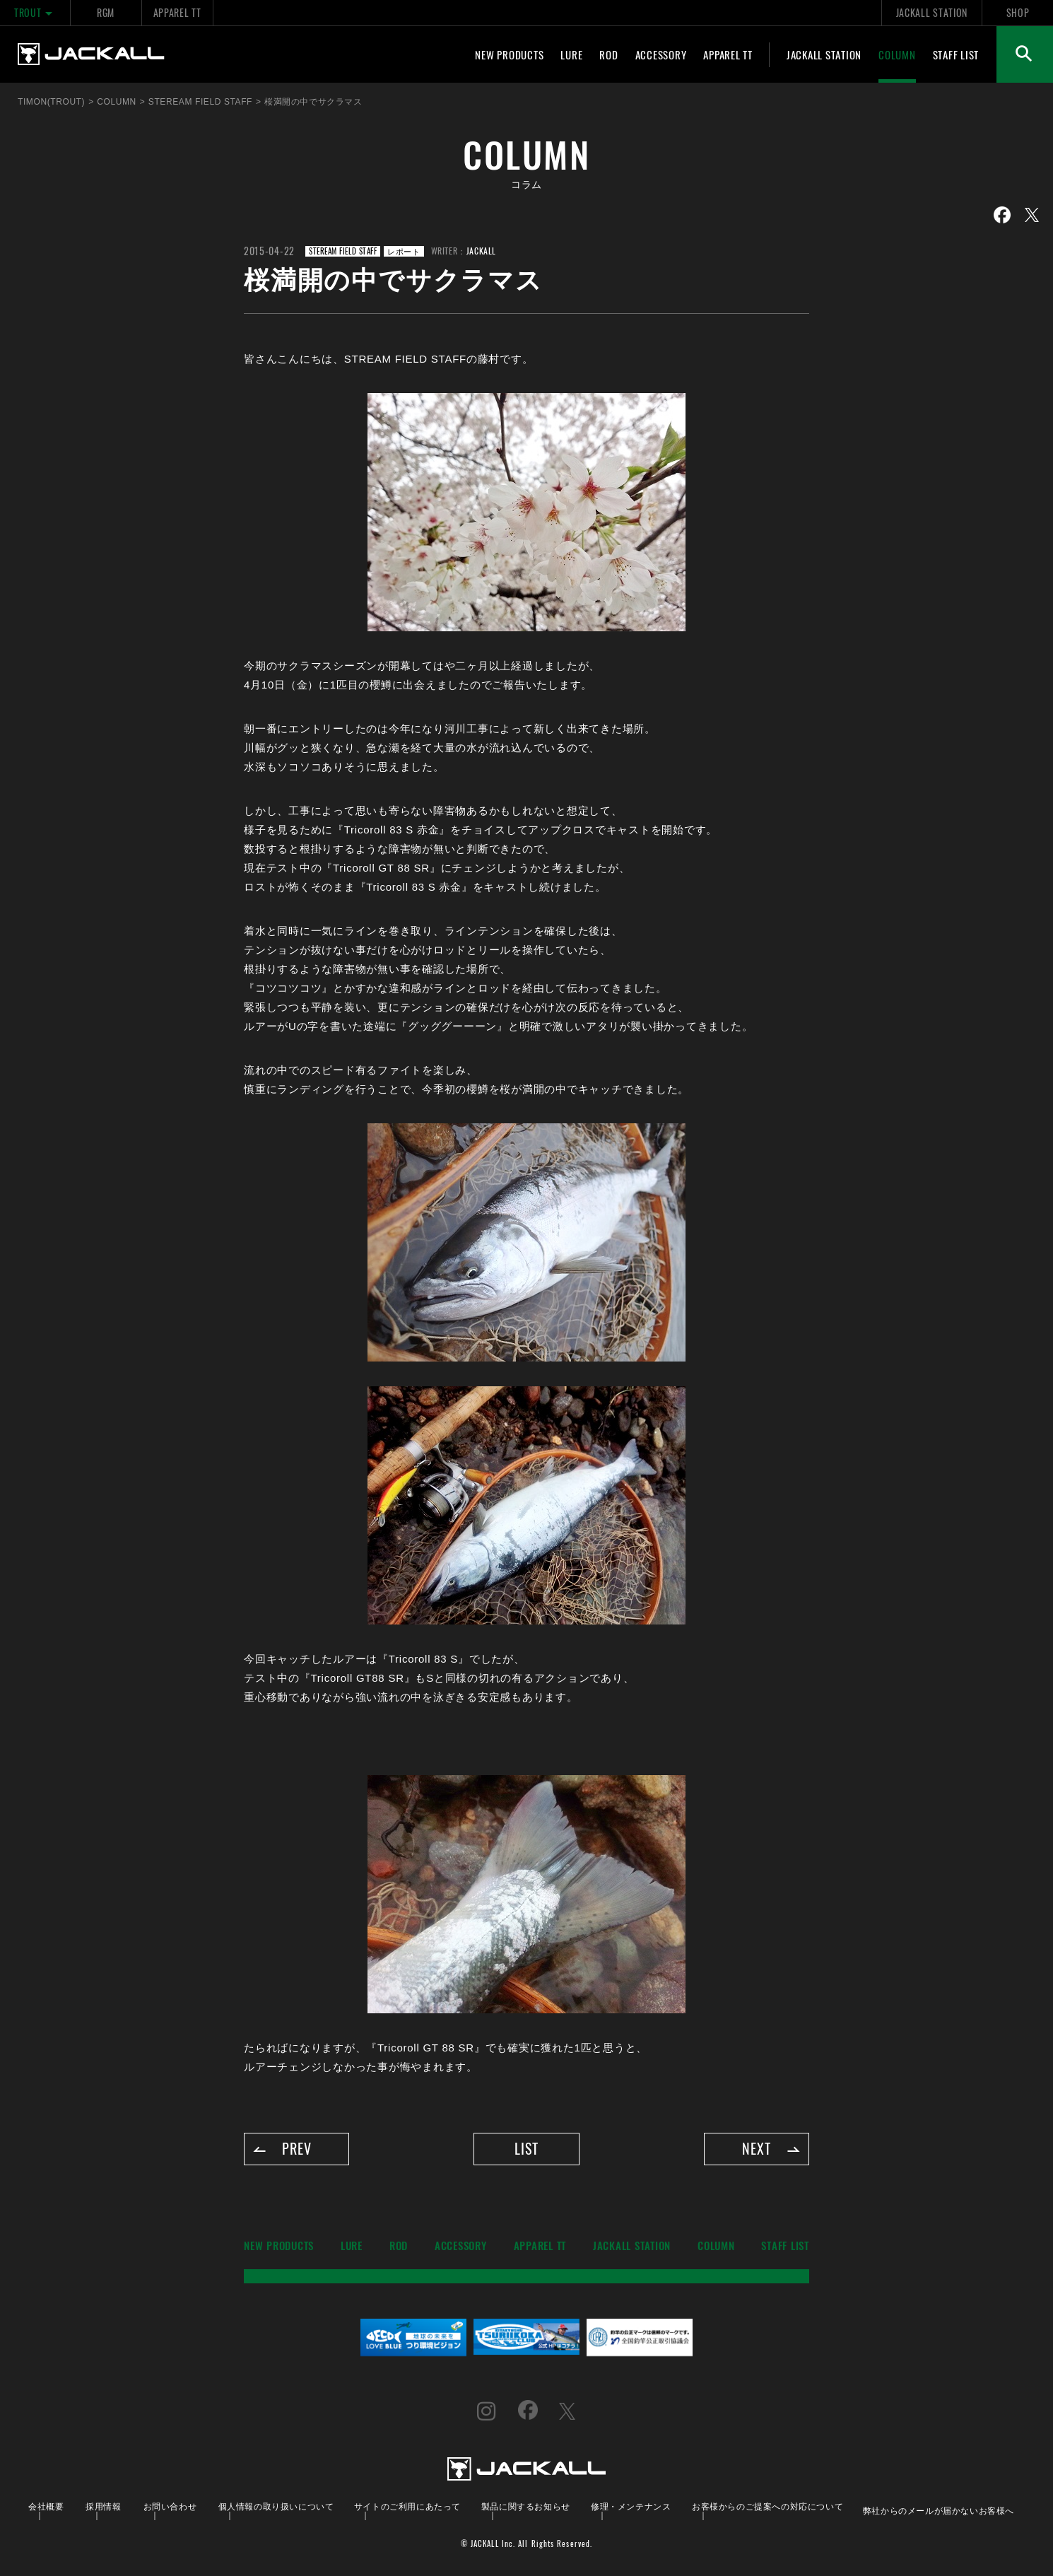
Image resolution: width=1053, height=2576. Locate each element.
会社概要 (46, 2505)
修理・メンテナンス (631, 2505)
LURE (571, 54)
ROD (608, 54)
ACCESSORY (661, 54)
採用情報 (103, 2505)
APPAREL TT (177, 12)
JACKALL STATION (931, 12)
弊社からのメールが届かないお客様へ (938, 2509)
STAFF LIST (956, 54)
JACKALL (481, 250)
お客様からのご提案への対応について (767, 2505)
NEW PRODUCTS (509, 54)
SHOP (1018, 12)
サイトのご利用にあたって (407, 2505)
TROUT (35, 12)
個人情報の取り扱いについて (276, 2505)
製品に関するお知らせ (525, 2505)
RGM (105, 12)
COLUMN (897, 54)
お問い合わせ (170, 2505)
